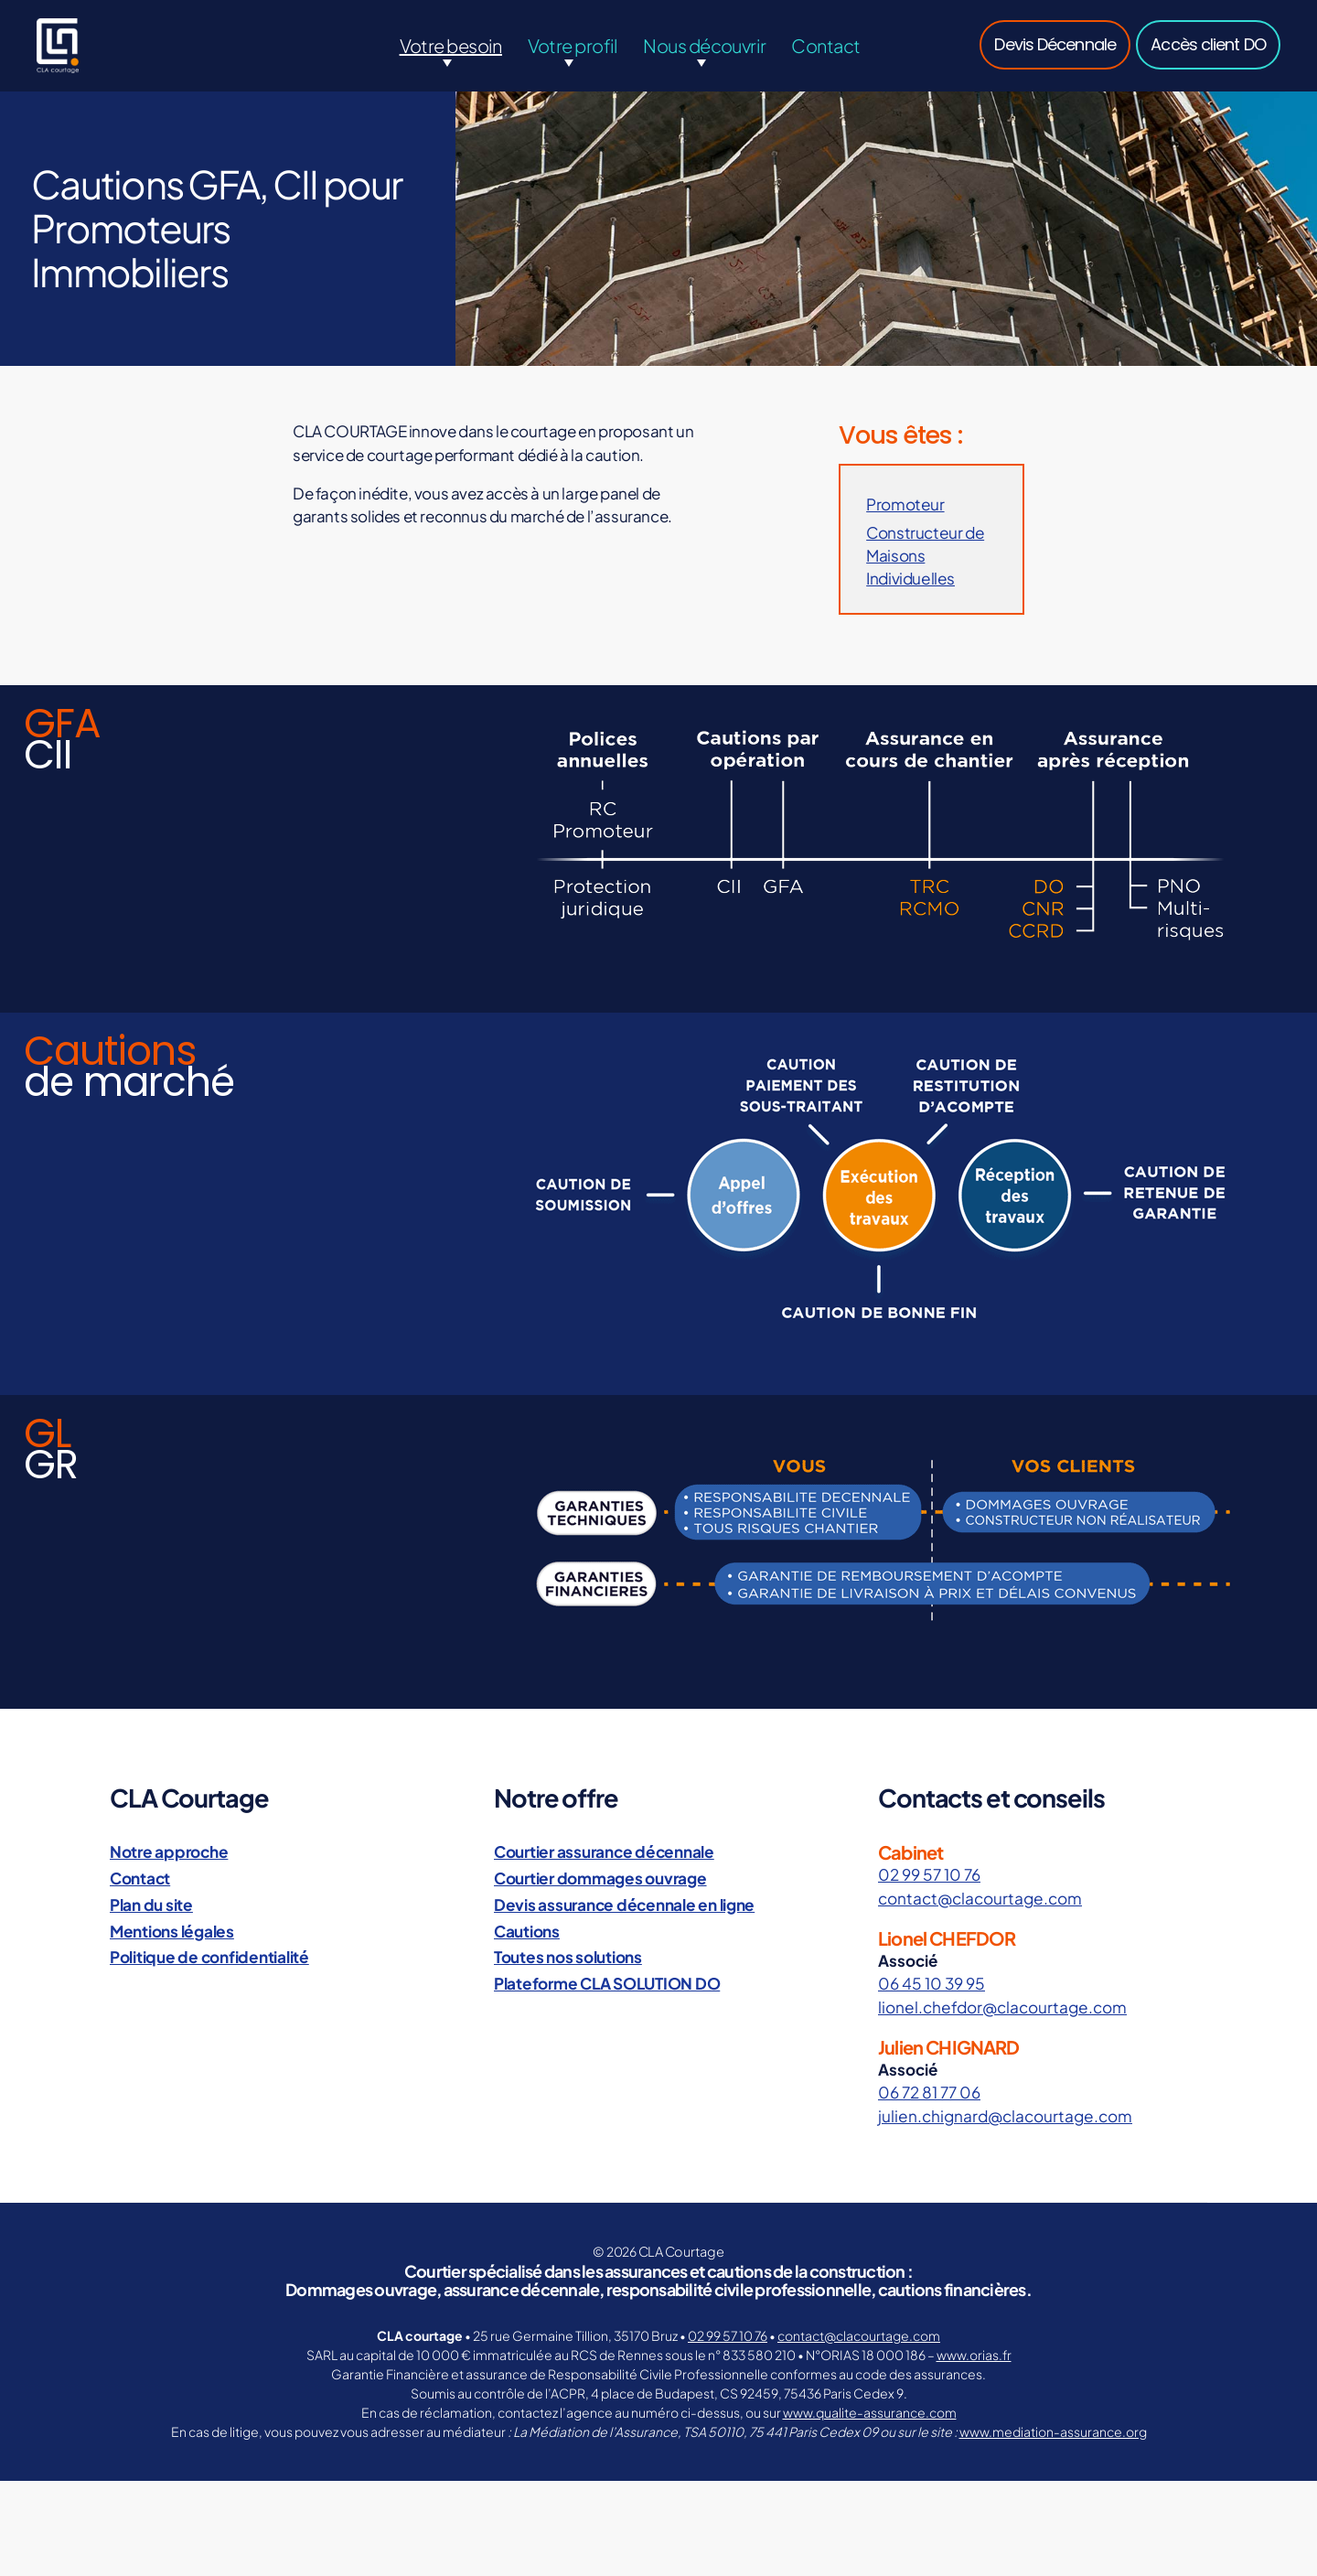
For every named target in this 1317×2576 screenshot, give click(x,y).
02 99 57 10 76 (928, 1879)
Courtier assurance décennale (601, 1856)
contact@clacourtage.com (979, 1902)
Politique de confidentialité (206, 1960)
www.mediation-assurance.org (1053, 2433)
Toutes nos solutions (567, 1960)
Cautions (527, 1934)
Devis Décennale (1055, 58)
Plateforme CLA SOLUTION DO (606, 1986)
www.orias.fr (974, 2356)
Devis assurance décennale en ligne (620, 1908)
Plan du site (150, 1908)
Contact (825, 59)
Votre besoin (451, 59)
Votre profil (573, 59)
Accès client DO (1208, 58)
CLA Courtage (681, 2254)
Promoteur (904, 531)
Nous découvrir (704, 59)
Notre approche (167, 1856)
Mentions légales (170, 1934)
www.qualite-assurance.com (870, 2414)
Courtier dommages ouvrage (598, 1882)
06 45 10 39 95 (929, 1987)
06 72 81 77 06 (928, 2096)
